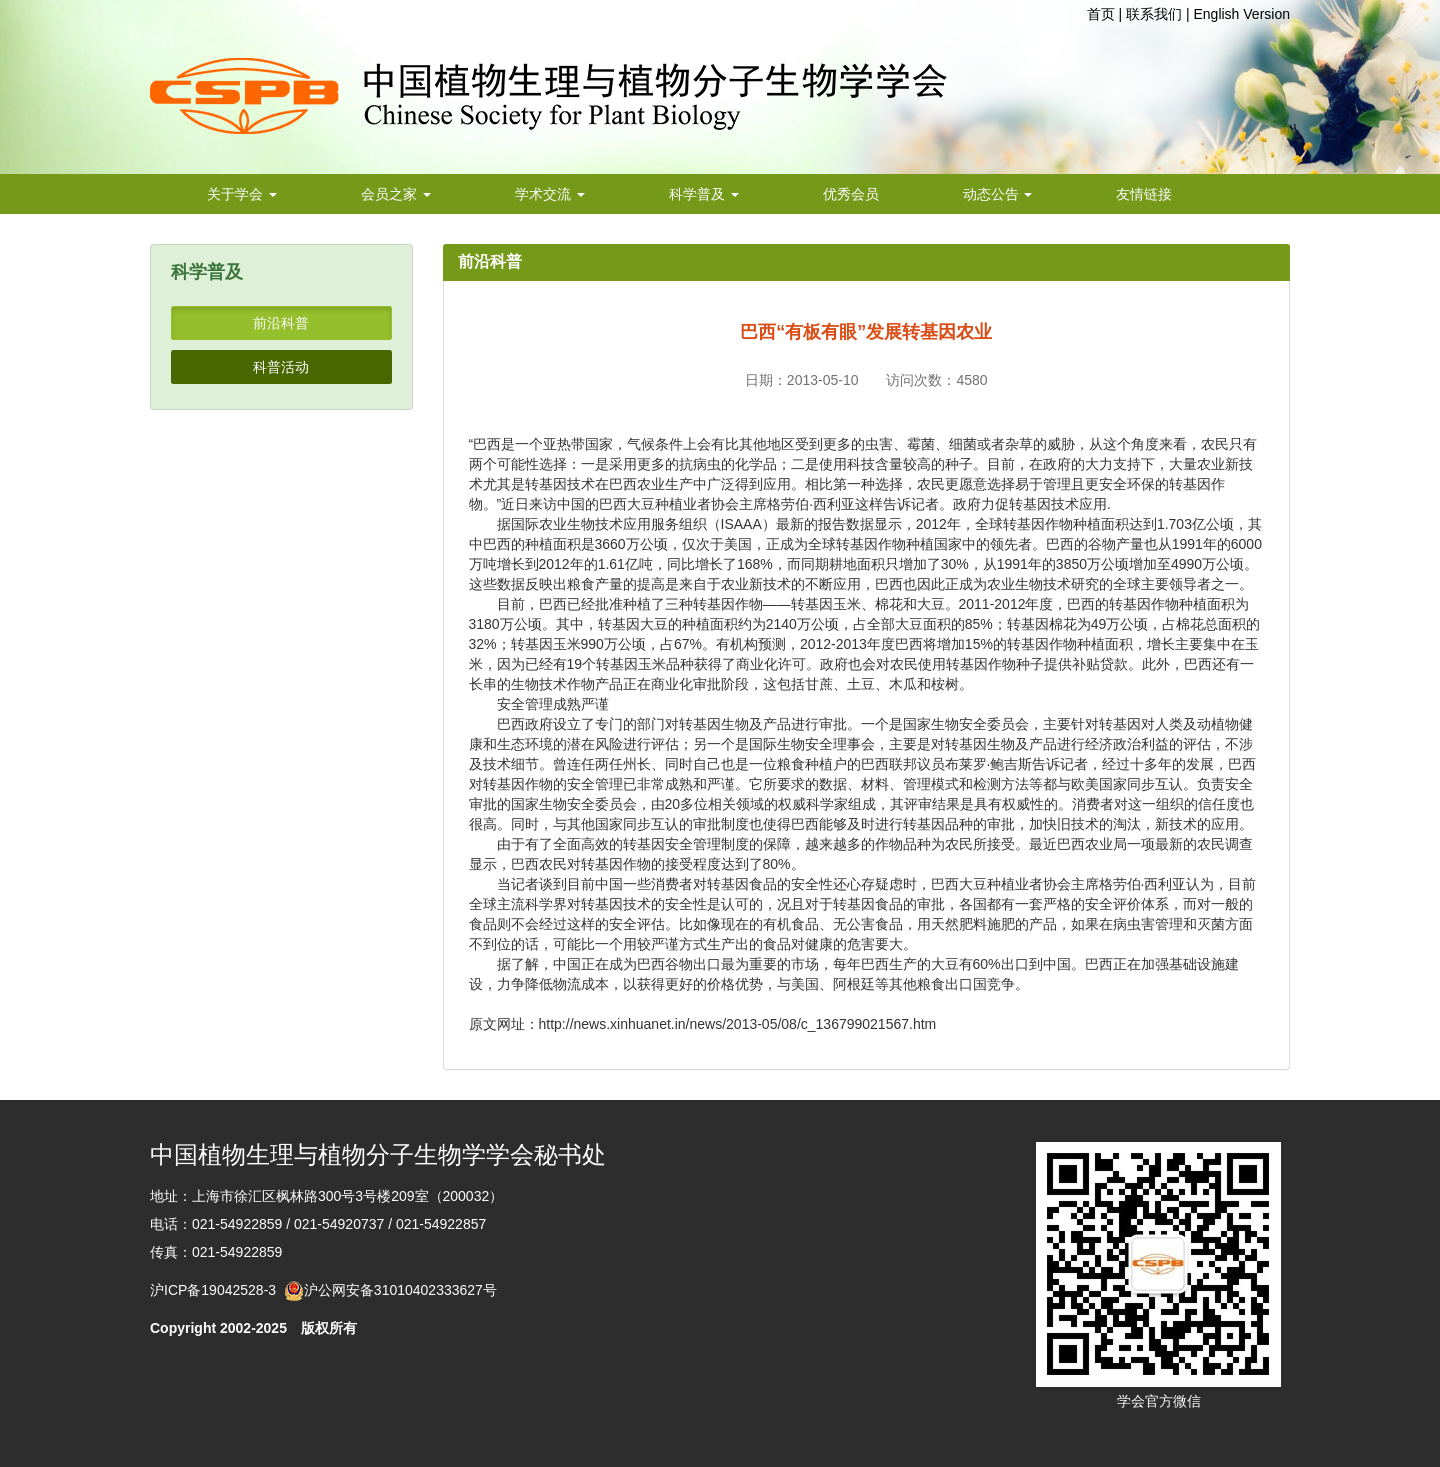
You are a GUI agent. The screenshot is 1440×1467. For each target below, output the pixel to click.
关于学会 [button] (242, 194)
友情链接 (1144, 194)
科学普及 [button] (704, 194)
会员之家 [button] (396, 194)
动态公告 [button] (998, 194)
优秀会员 (851, 194)
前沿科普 (281, 323)
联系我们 (1154, 14)
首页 (1101, 14)
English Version (1241, 14)
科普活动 (281, 367)
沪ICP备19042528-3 (217, 1290)
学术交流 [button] (550, 194)
